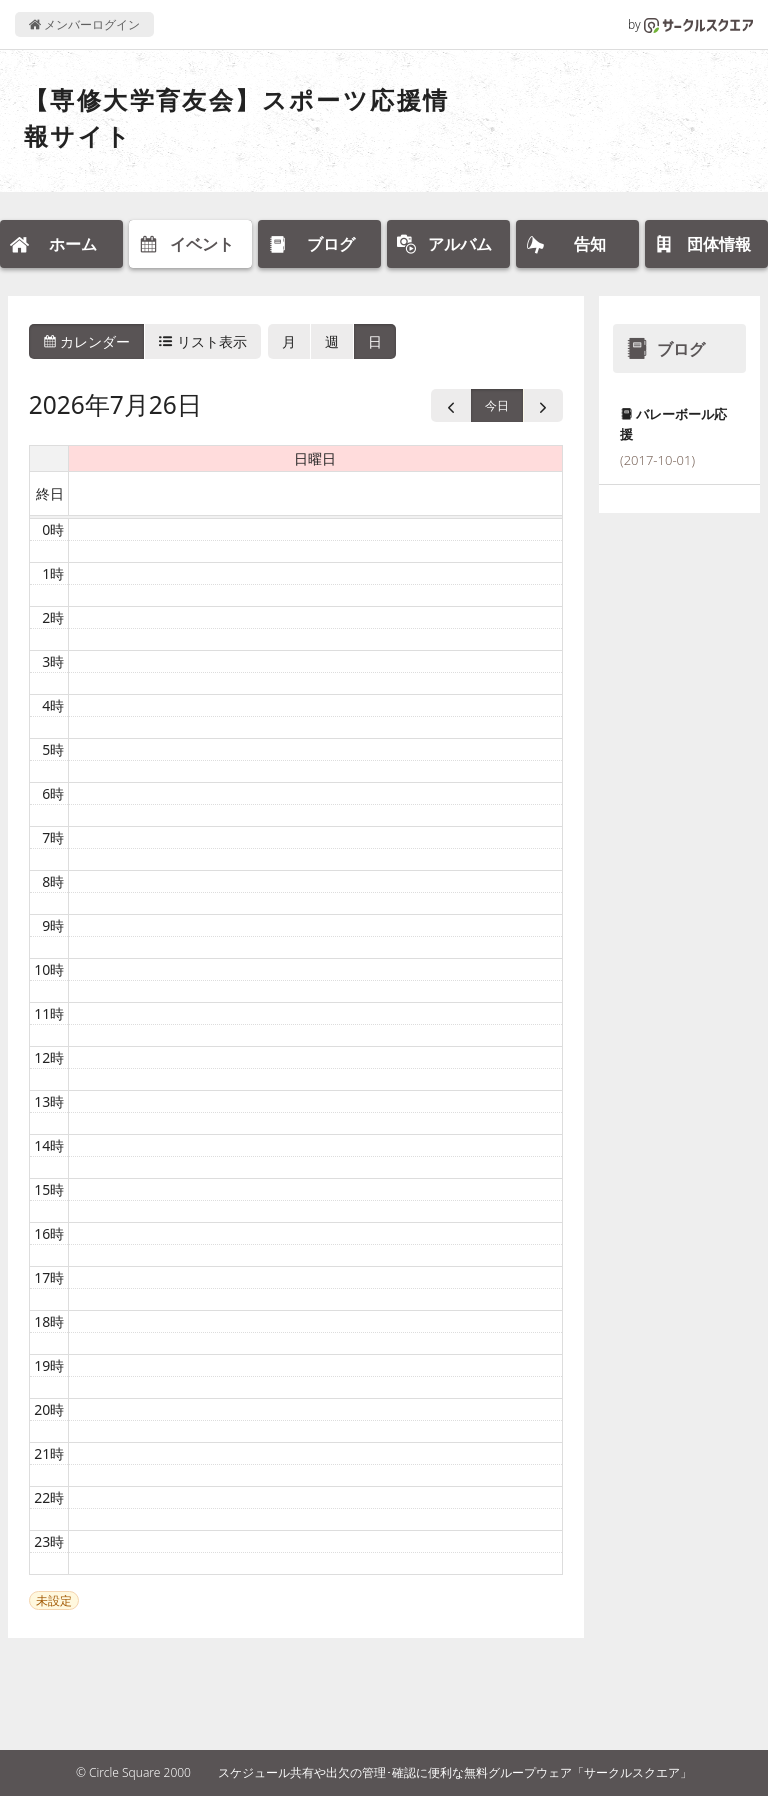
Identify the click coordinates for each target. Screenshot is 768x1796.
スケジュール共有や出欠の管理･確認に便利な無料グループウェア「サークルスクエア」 (455, 1772)
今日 (497, 405)
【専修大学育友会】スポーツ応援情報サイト (236, 117)
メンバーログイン (84, 24)
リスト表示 (203, 341)
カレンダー (87, 341)
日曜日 (315, 458)
